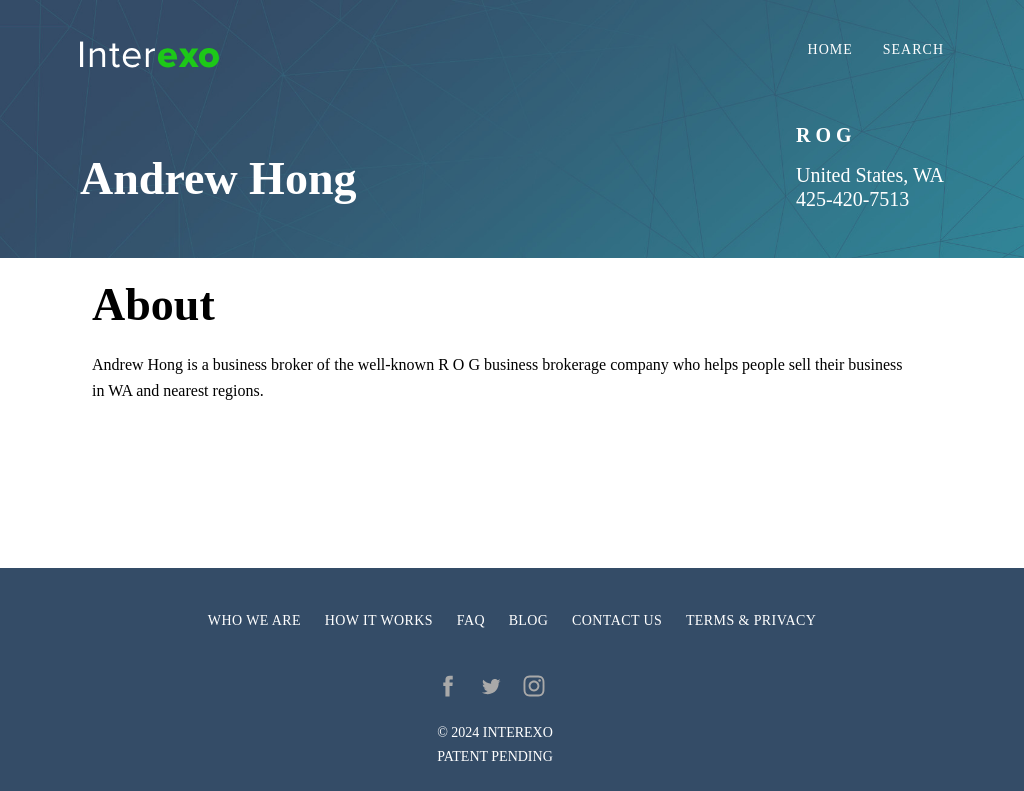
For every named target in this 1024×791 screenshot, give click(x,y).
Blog (529, 620)
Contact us (617, 620)
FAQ (471, 620)
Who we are (254, 620)
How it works (379, 620)
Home (830, 50)
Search (913, 50)
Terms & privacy (751, 620)
